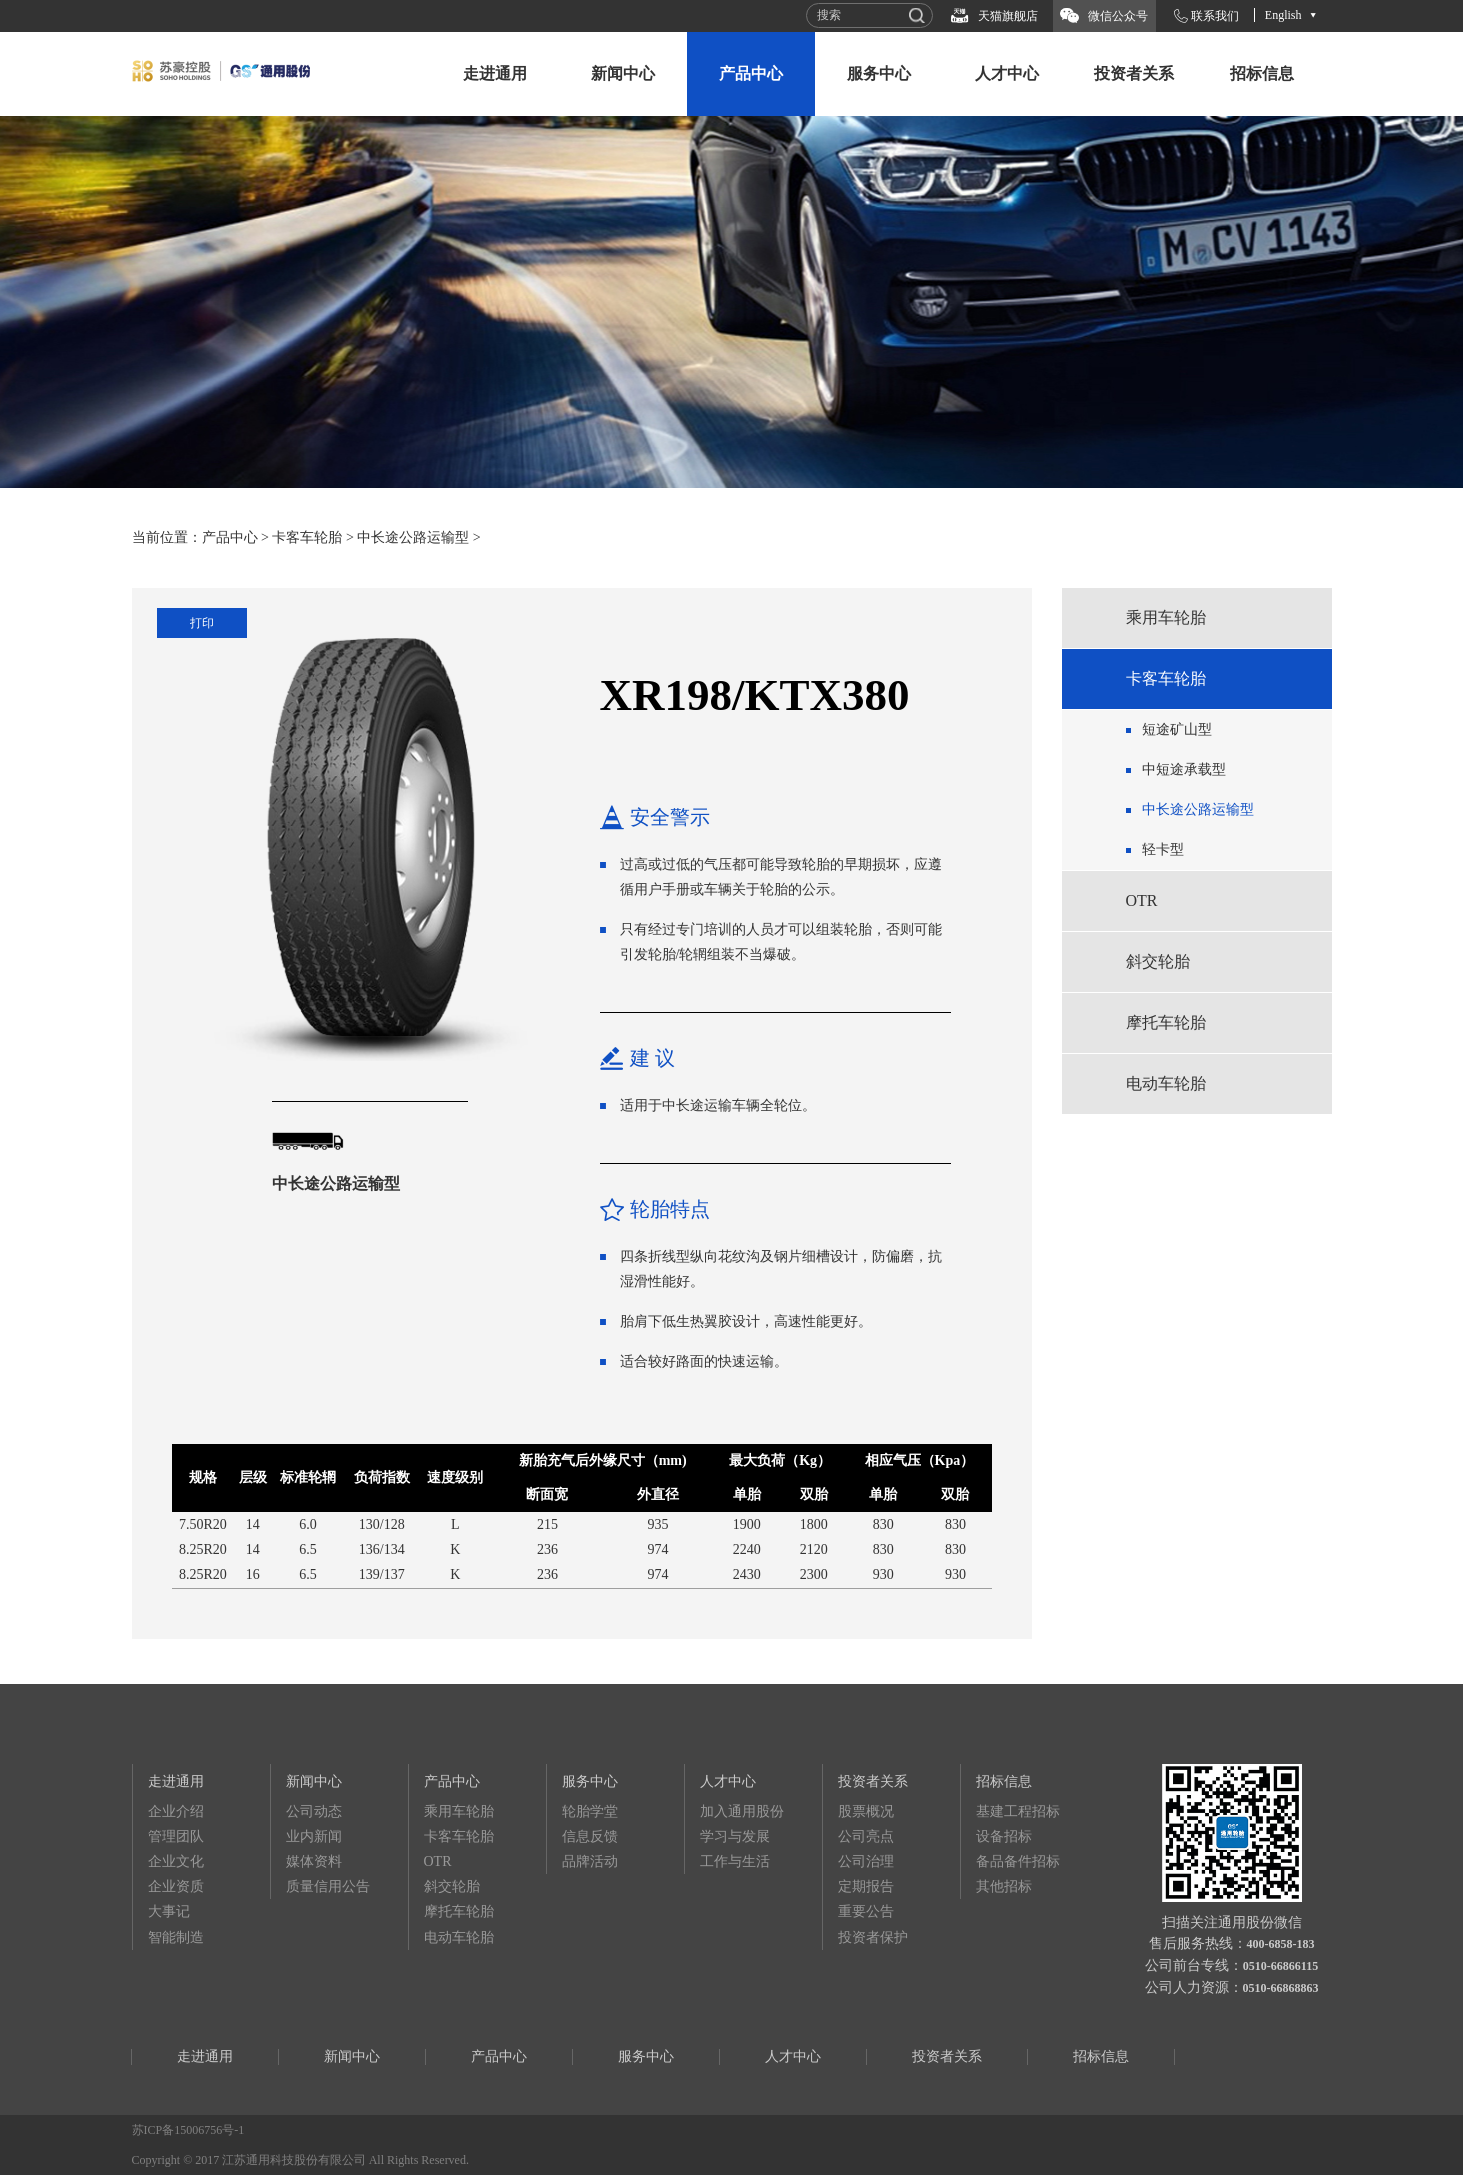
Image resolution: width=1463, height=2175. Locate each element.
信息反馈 (590, 1836)
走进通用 (495, 73)
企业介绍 (176, 1811)
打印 (202, 623)
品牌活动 (590, 1861)
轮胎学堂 (590, 1811)
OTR (1142, 900)
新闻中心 (623, 73)
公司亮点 (866, 1836)
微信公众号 (1118, 16)
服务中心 (879, 73)
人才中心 (1007, 73)
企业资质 (176, 1886)
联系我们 (1215, 16)
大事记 (169, 1911)
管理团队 (176, 1836)
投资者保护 (873, 1937)
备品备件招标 (1018, 1861)
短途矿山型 (1177, 729)
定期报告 (866, 1886)
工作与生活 (735, 1861)
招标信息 (1262, 73)
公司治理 (866, 1861)
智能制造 (176, 1937)
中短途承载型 (1184, 769)
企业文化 (176, 1861)
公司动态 (314, 1811)
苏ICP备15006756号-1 (188, 2130)
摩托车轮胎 (1166, 1022)
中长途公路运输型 (413, 537)
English (1283, 15)
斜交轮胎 (1158, 961)
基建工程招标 (1018, 1811)
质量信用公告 (328, 1886)
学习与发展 (735, 1836)
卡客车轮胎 (307, 537)
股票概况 (866, 1811)
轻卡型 (1163, 849)
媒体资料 (314, 1861)
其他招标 (1004, 1886)
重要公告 (866, 1911)
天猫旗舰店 (1008, 16)
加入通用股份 (742, 1811)
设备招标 (1004, 1836)
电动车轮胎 (1166, 1083)
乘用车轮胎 (1166, 617)
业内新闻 (314, 1836)
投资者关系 (1134, 73)
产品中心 (751, 73)
